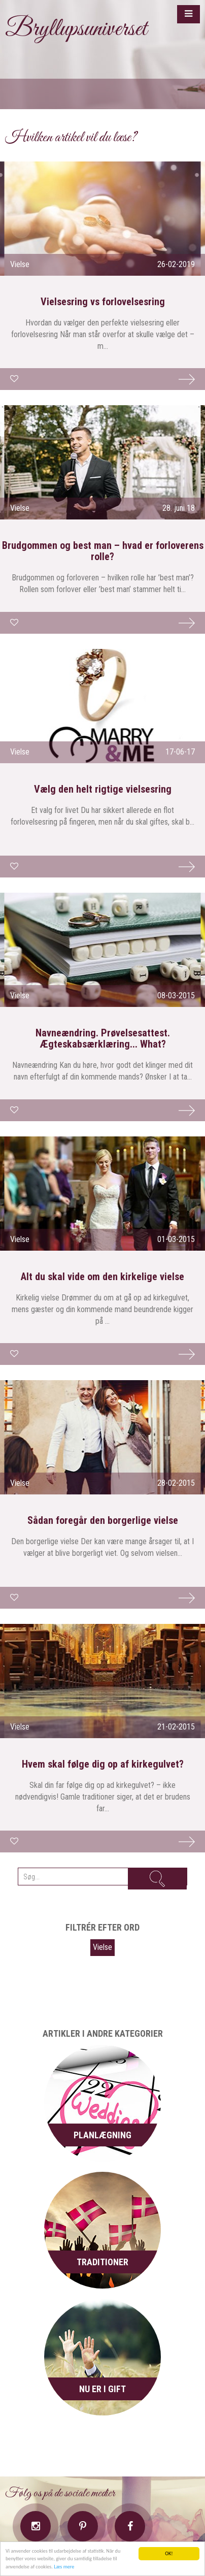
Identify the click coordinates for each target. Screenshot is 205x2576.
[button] (188, 14)
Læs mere (64, 2567)
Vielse (102, 1947)
